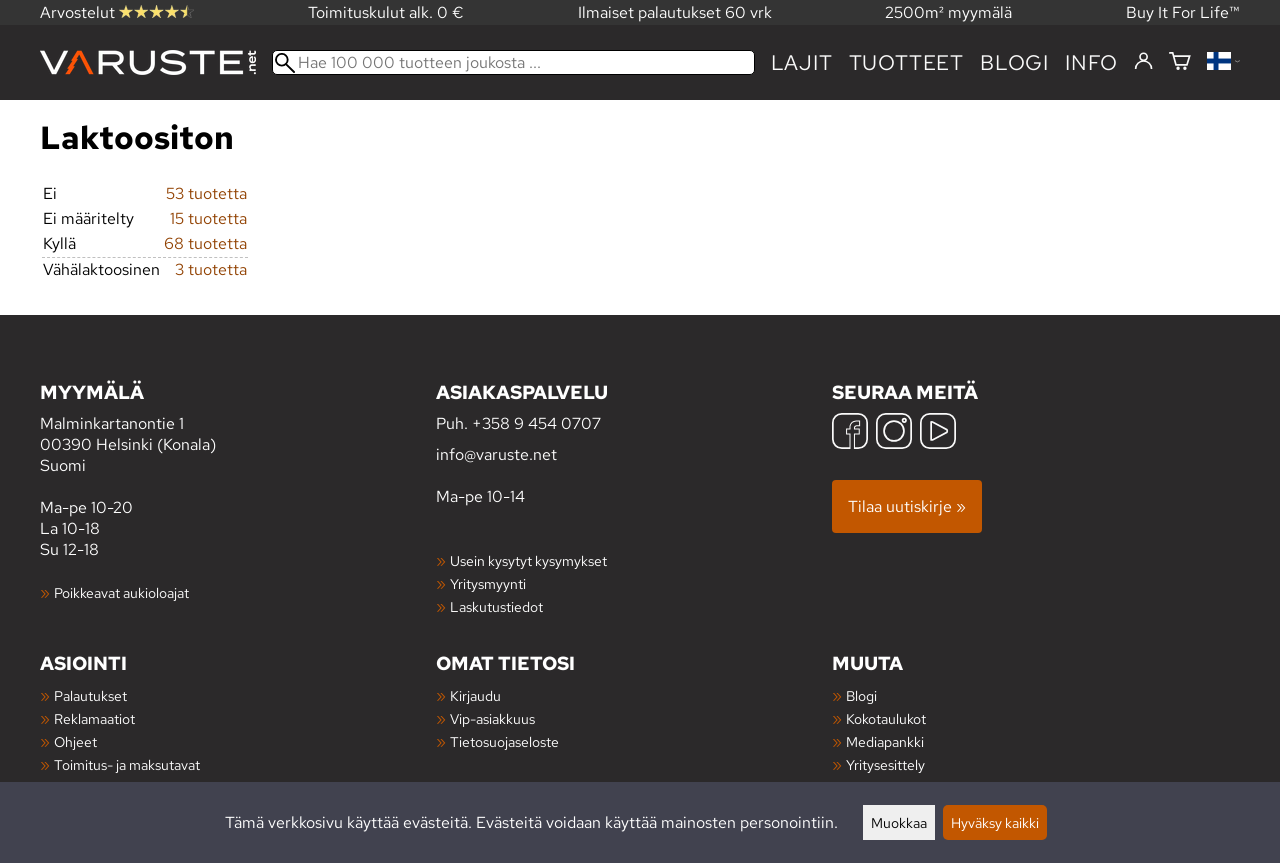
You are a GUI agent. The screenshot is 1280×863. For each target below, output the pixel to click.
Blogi (861, 695)
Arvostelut (117, 12)
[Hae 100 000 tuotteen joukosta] (513, 62)
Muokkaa (899, 822)
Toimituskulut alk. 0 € (386, 12)
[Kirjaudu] (1143, 62)
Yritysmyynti (488, 583)
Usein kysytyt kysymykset (528, 560)
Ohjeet (75, 741)
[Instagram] (894, 433)
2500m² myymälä (948, 12)
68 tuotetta (205, 243)
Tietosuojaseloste (504, 741)
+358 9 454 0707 (536, 423)
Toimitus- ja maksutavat (127, 764)
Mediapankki (885, 741)
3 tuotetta (211, 269)
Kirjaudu (475, 695)
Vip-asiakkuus (492, 718)
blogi (1014, 62)
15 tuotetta (208, 218)
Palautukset (90, 695)
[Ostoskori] (1180, 62)
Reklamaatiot (94, 718)
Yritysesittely (885, 764)
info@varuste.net (496, 454)
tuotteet (906, 62)
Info (1091, 62)
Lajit (802, 62)
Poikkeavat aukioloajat (121, 592)
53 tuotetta (206, 193)
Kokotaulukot (886, 718)
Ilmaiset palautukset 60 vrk (675, 12)
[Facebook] (850, 433)
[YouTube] (938, 433)
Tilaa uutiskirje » (907, 506)
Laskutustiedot (496, 606)
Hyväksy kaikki (995, 822)
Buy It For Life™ (1183, 12)
